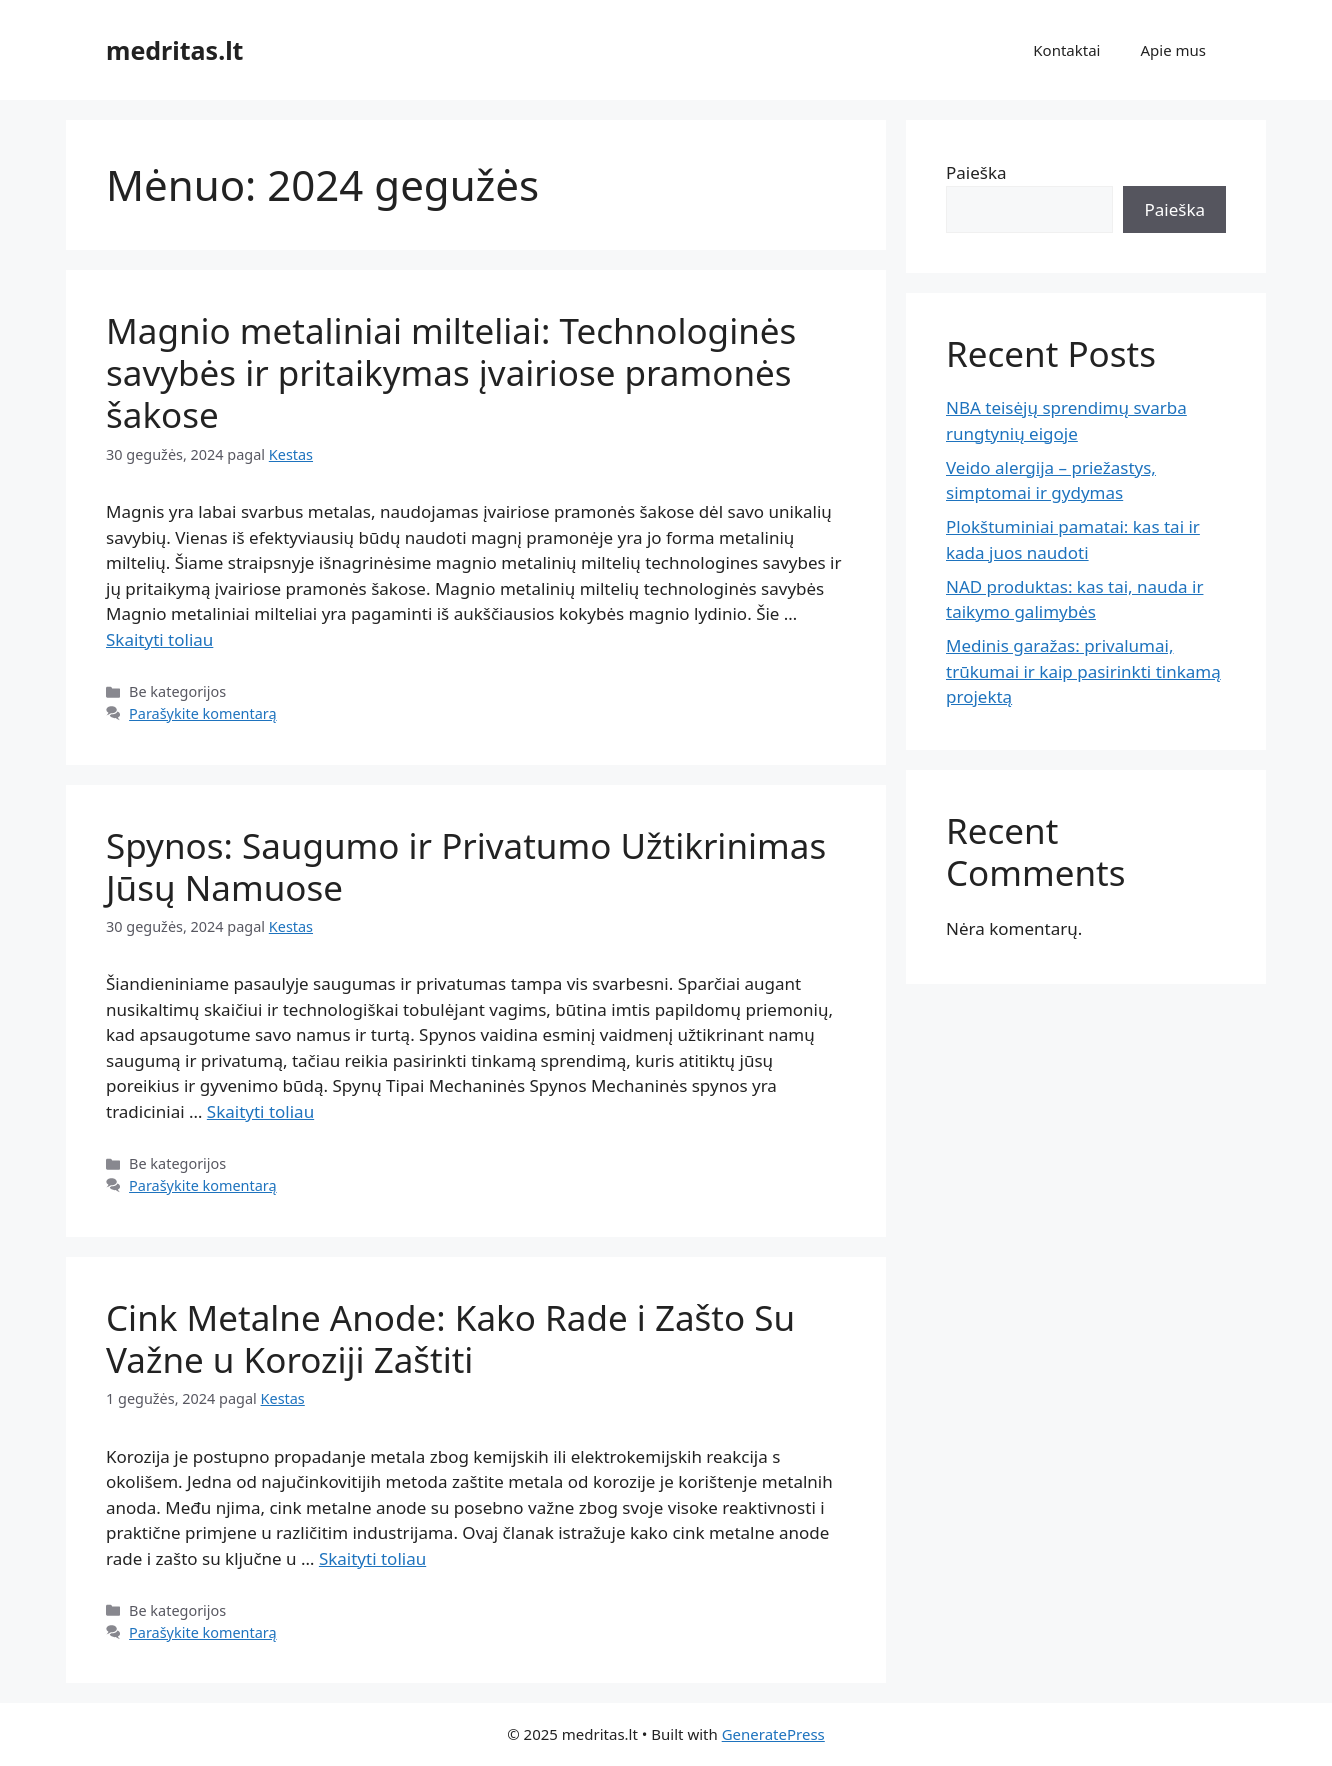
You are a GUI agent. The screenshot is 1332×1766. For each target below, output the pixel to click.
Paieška (976, 172)
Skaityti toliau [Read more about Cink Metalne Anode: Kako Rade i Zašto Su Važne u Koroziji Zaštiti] (372, 1558)
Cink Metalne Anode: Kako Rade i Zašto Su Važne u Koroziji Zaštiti (450, 1338)
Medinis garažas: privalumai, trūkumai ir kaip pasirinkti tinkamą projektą (1083, 671)
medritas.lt (174, 50)
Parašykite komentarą (203, 713)
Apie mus (1173, 50)
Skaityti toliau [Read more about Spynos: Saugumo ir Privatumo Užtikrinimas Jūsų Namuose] (260, 1111)
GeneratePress (773, 1734)
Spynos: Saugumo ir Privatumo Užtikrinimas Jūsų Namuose (466, 866)
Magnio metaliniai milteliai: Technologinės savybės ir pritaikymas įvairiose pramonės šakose (451, 372)
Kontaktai (1066, 50)
